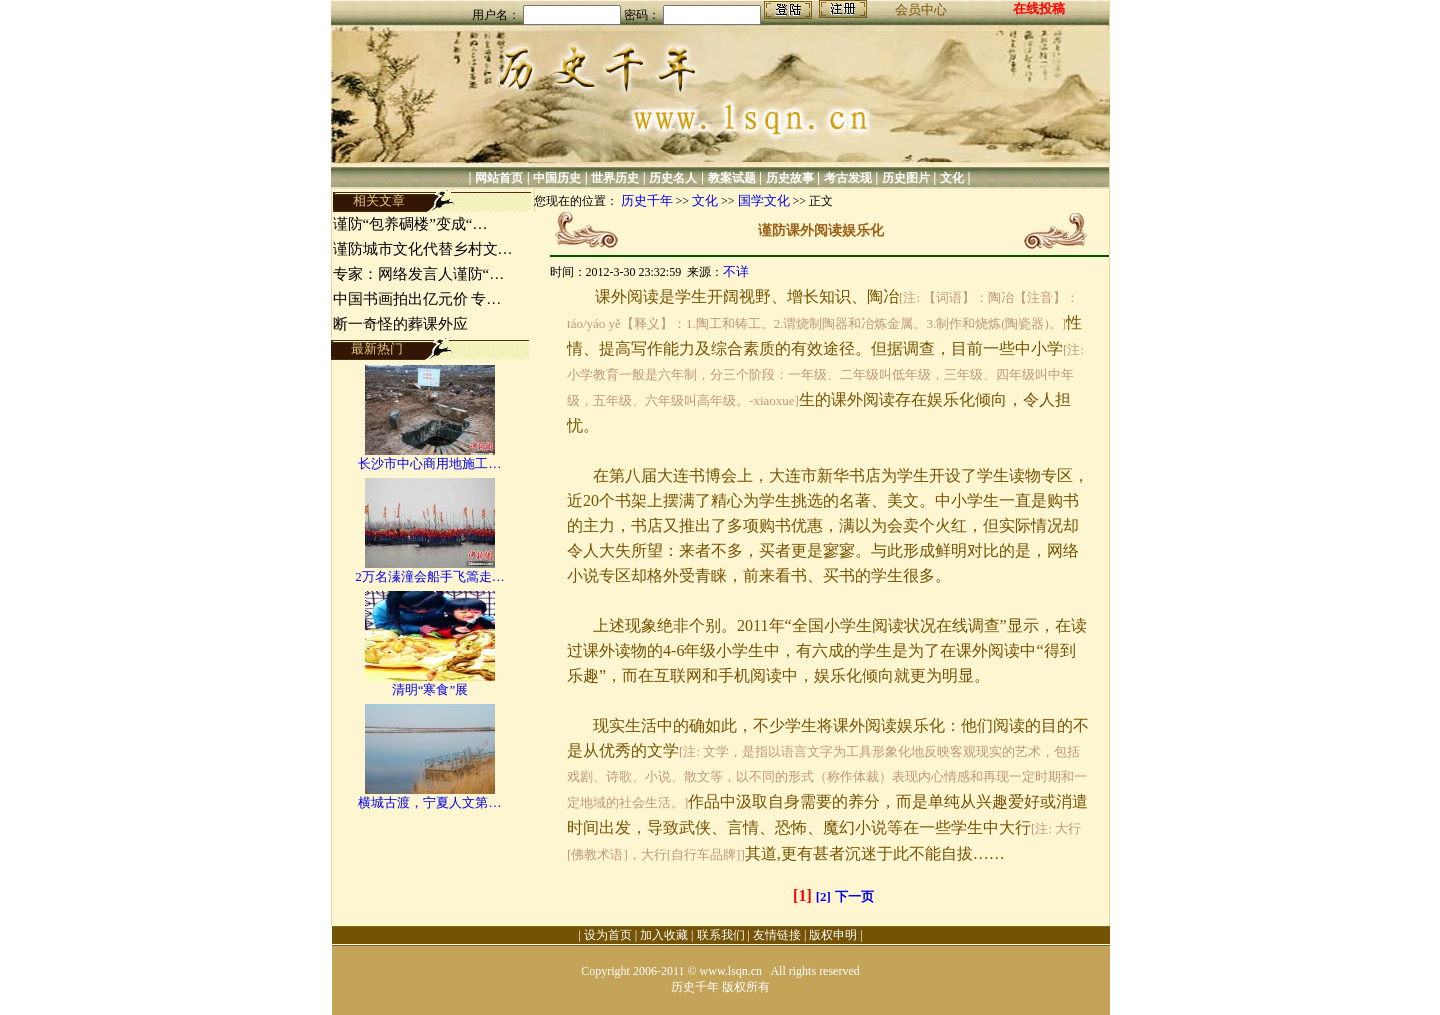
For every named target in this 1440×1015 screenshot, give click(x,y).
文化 (952, 178)
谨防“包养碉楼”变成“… (410, 224)
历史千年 (647, 200)
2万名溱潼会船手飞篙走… (430, 576)
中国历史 (557, 178)
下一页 (854, 896)
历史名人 (673, 178)
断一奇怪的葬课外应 (400, 324)
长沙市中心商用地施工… (429, 463)
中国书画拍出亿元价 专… (417, 299)
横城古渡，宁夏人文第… (429, 802)
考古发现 (848, 178)
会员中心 (921, 9)
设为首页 (608, 935)
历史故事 (790, 178)
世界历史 (615, 178)
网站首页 (499, 178)
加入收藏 (664, 935)
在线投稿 (1039, 8)
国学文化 (764, 200)
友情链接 (777, 935)
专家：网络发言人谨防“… (419, 274)
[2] (823, 896)
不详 (736, 271)
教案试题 (732, 178)
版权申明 (833, 935)
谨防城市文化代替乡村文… (423, 249)
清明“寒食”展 (430, 689)
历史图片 (906, 178)
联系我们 (721, 935)
